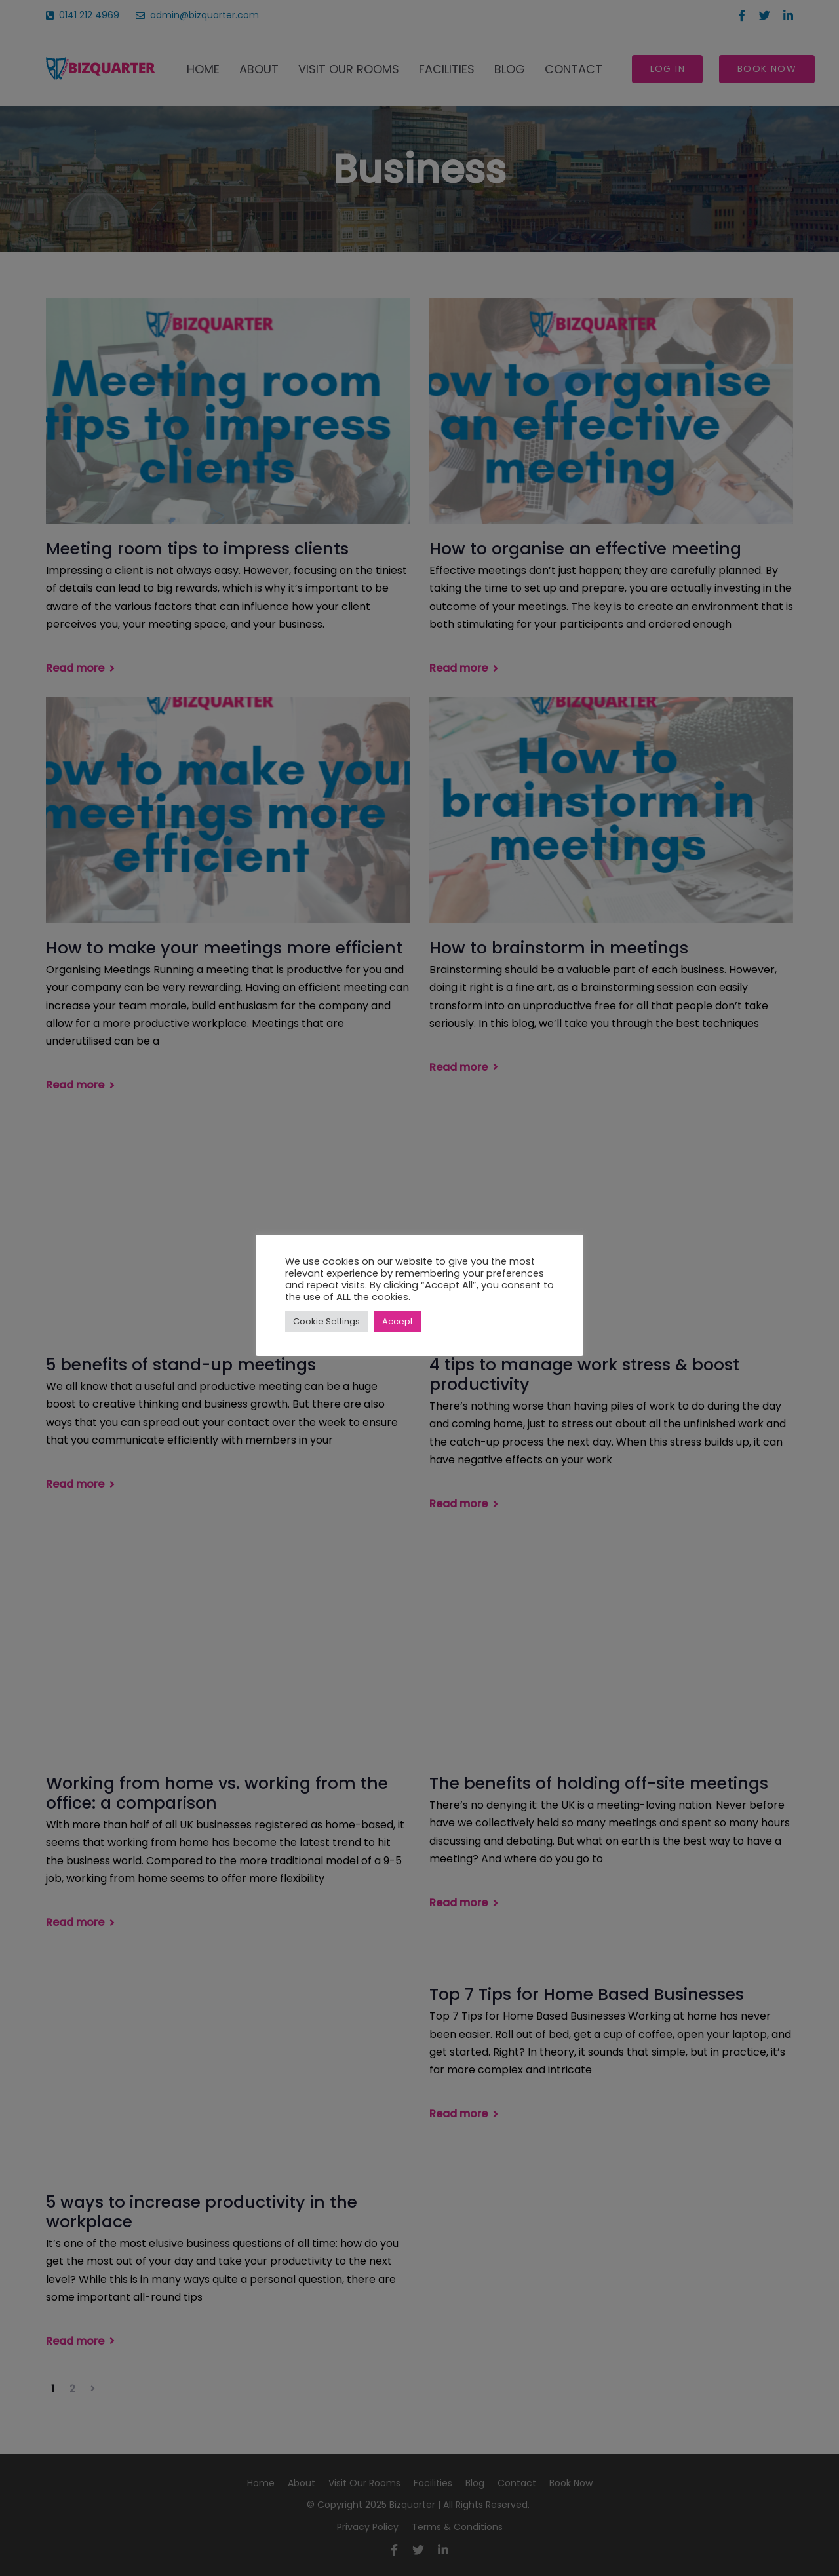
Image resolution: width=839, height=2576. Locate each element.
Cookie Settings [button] (326, 1321)
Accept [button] (397, 1321)
